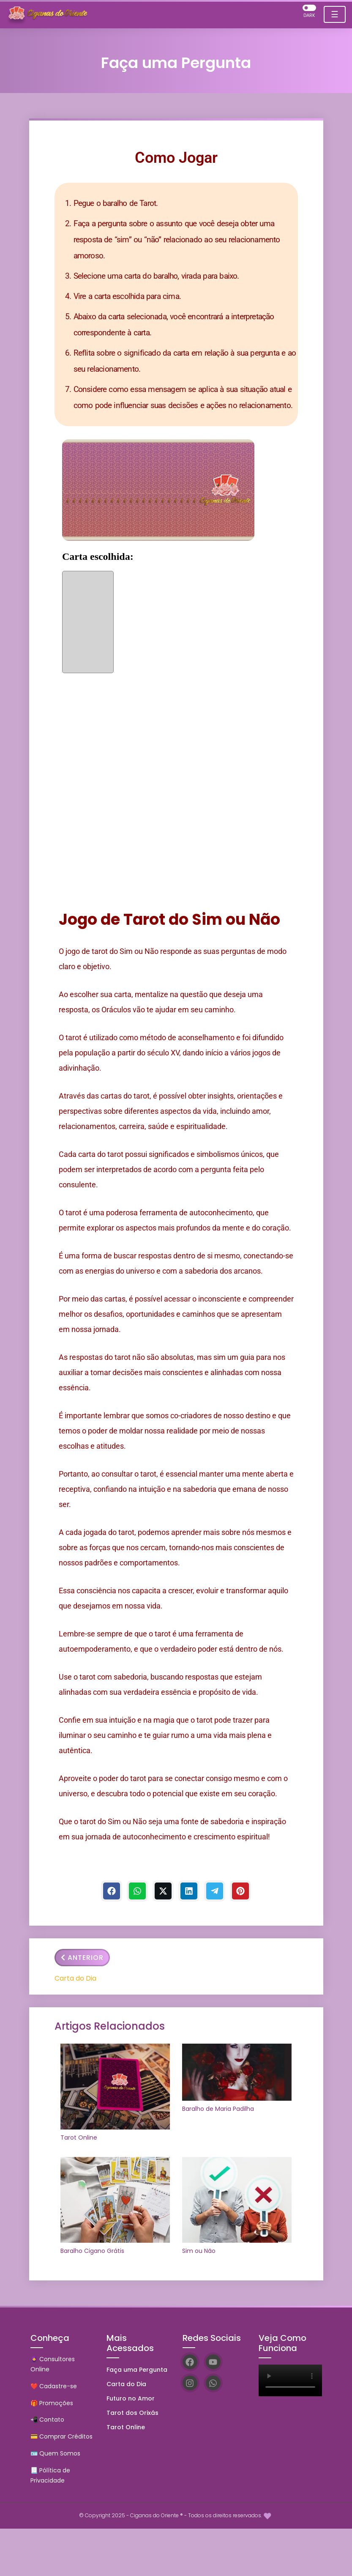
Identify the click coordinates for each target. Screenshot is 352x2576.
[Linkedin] (188, 1891)
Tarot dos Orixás (132, 2413)
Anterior (82, 1957)
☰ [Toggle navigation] (334, 14)
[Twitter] (163, 1891)
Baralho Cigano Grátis (92, 2251)
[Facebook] (111, 1891)
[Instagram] (190, 2383)
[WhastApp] (137, 1891)
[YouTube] (213, 2361)
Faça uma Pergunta (136, 2369)
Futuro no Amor (130, 2398)
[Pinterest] (240, 1891)
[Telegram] (214, 1891)
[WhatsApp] (213, 2383)
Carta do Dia (75, 1978)
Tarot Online (78, 2138)
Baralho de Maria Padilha (218, 2109)
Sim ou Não (199, 2251)
